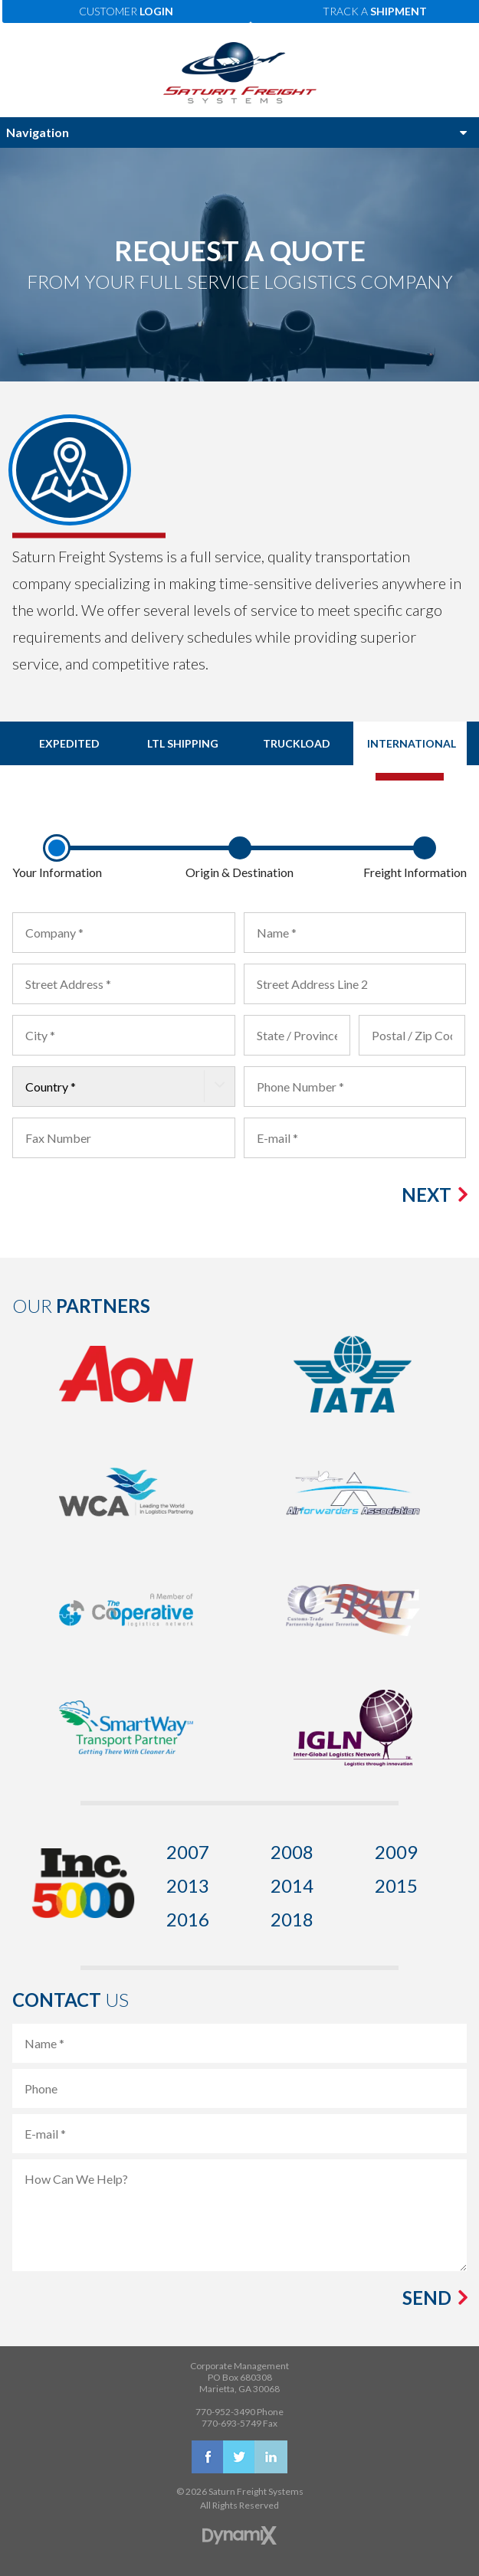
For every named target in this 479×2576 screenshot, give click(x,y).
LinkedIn (270, 2456)
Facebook (208, 2456)
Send (426, 2298)
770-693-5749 (231, 2423)
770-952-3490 (225, 2411)
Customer (126, 11)
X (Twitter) (239, 2456)
